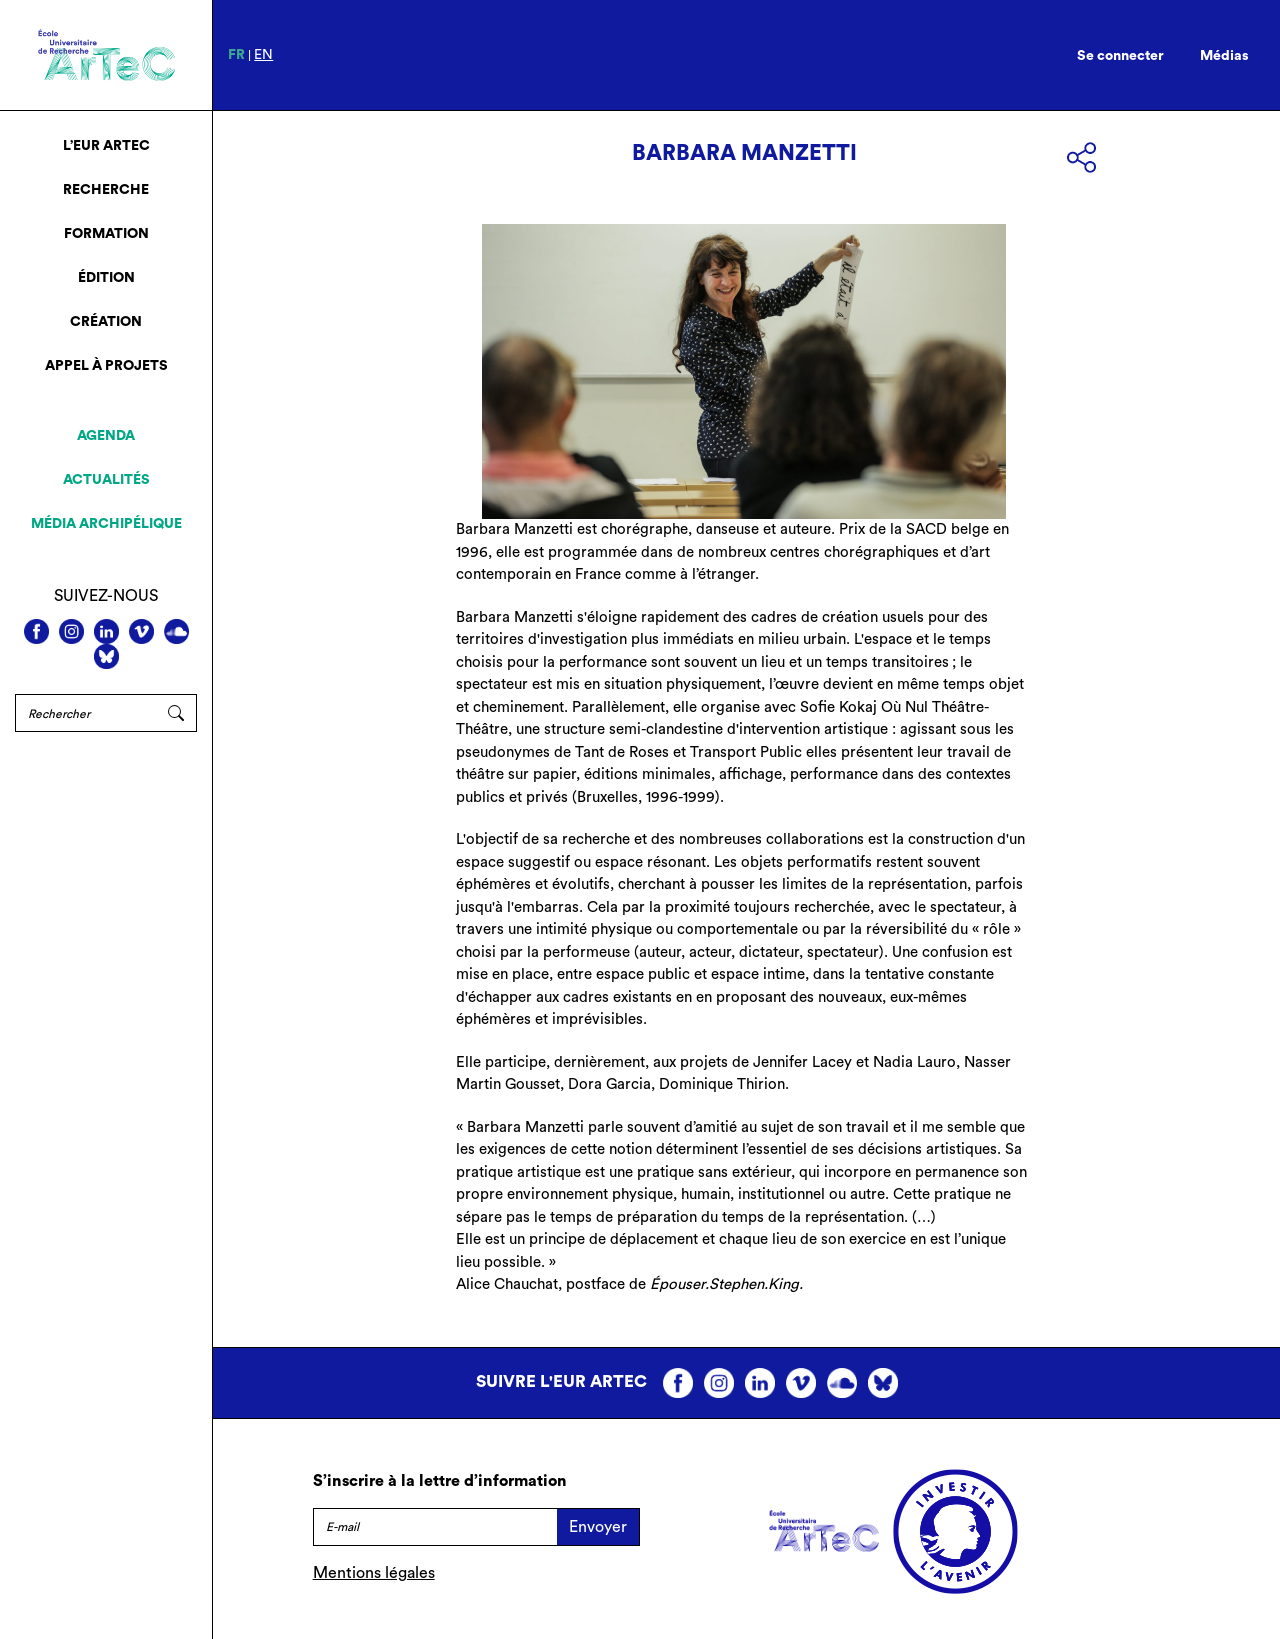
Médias (1224, 56)
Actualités (106, 480)
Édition (106, 278)
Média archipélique (106, 524)
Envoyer (598, 1527)
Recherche (106, 190)
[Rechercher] (85, 713)
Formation (106, 234)
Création (106, 322)
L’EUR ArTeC (106, 146)
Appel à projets (106, 366)
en (263, 55)
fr (236, 55)
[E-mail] (435, 1527)
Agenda (106, 436)
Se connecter (1120, 56)
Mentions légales (374, 1573)
